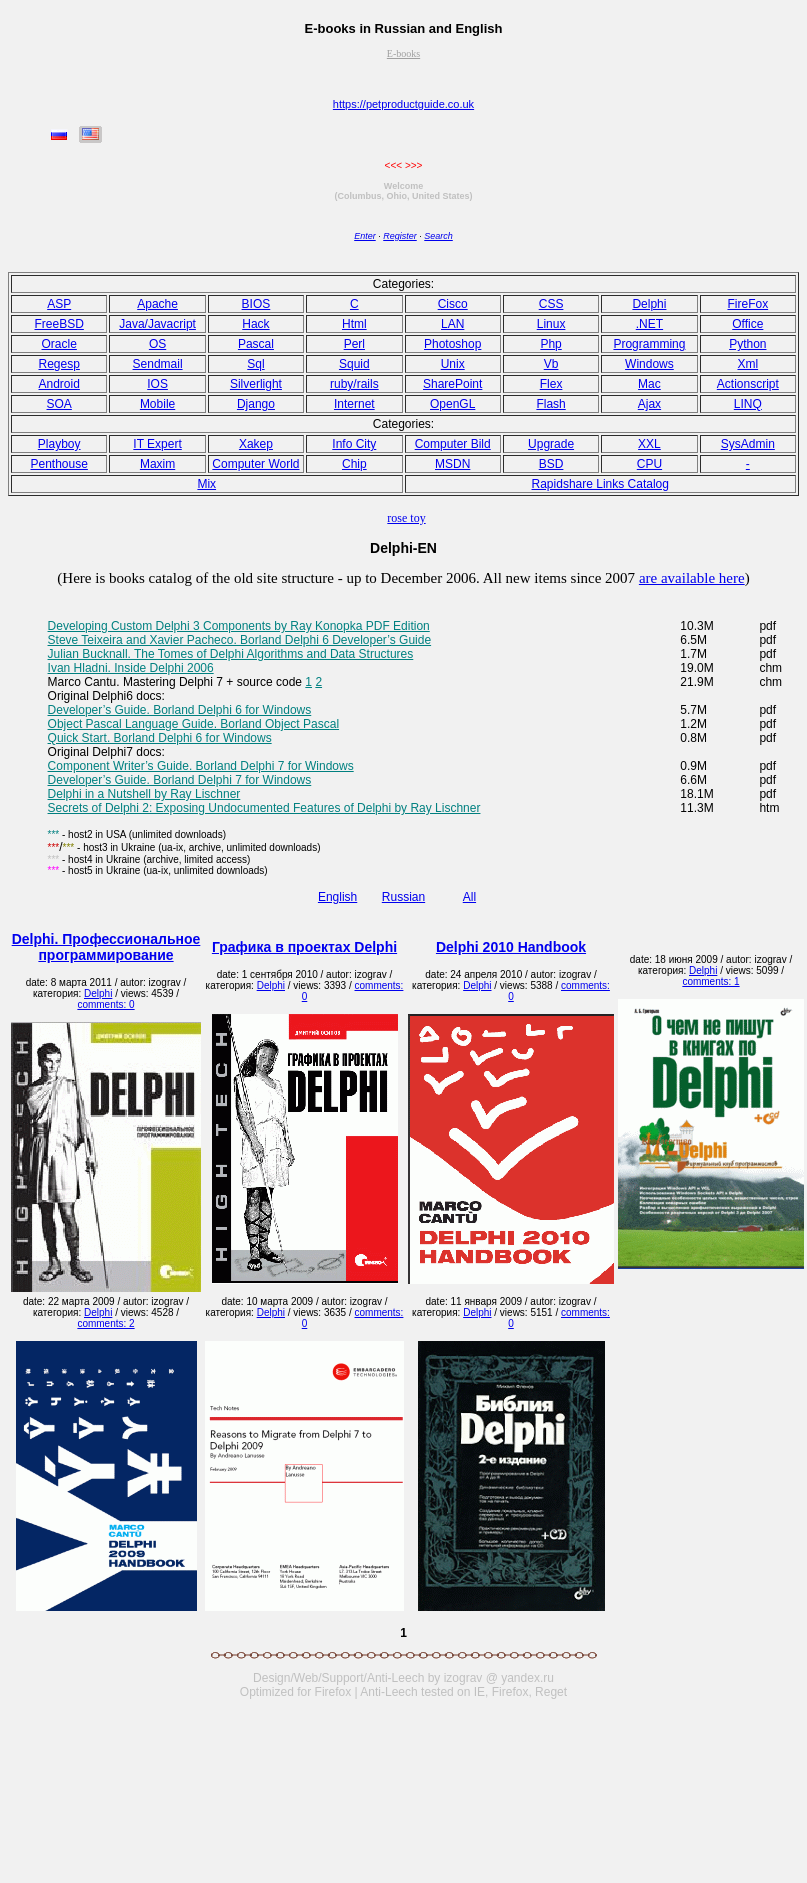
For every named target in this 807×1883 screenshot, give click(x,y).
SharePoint (452, 384)
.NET (649, 324)
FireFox (747, 304)
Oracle (59, 344)
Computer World (255, 464)
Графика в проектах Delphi (304, 947)
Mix (206, 484)
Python (747, 344)
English (337, 897)
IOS (157, 384)
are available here (692, 578)
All (469, 897)
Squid (354, 364)
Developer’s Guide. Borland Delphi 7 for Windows (180, 780)
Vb (551, 364)
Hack (255, 324)
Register (400, 236)
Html (354, 324)
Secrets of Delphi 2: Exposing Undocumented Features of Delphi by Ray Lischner (264, 808)
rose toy (406, 518)
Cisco (453, 304)
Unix (453, 364)
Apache (157, 304)
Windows (649, 364)
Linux (551, 324)
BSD (551, 464)
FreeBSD (59, 324)
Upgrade (551, 444)
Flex (551, 384)
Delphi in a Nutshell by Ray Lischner (144, 794)
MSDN (452, 464)
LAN (452, 324)
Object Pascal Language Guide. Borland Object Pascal (194, 724)
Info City (354, 444)
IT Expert (157, 444)
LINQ (748, 404)
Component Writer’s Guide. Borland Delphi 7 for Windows (201, 766)
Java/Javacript (157, 324)
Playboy (59, 444)
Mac (649, 384)
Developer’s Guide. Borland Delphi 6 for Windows (180, 710)
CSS (551, 304)
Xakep (256, 444)
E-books (403, 53)
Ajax (649, 404)
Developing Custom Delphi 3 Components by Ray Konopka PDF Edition (239, 626)
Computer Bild (453, 444)
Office (747, 324)
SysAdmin (748, 444)
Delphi (649, 304)
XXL (649, 444)
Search (438, 236)
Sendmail (158, 364)
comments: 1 (710, 981)
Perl (354, 344)
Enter (365, 236)
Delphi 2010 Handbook (511, 947)
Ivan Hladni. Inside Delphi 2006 (131, 668)
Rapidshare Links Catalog (600, 484)
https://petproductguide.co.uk (403, 104)
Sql (255, 364)
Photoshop (452, 344)
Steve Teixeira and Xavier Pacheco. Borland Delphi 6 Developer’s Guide (240, 640)
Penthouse (58, 464)
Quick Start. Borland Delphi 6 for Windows (160, 738)
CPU (649, 464)
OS (157, 344)
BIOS (256, 304)
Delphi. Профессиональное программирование (106, 947)
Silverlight (256, 384)
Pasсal (256, 344)
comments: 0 (105, 1004)
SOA (59, 404)
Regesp (59, 364)
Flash (550, 404)
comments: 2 (105, 1323)
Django (256, 404)
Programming (649, 344)
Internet (354, 404)
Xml (747, 364)
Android (59, 384)
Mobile (157, 404)
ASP (59, 304)
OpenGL (452, 404)
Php (550, 344)
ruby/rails (354, 384)
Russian (403, 897)
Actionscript (748, 384)
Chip (354, 464)
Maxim (157, 464)
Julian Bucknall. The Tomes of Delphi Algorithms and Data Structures (231, 654)
